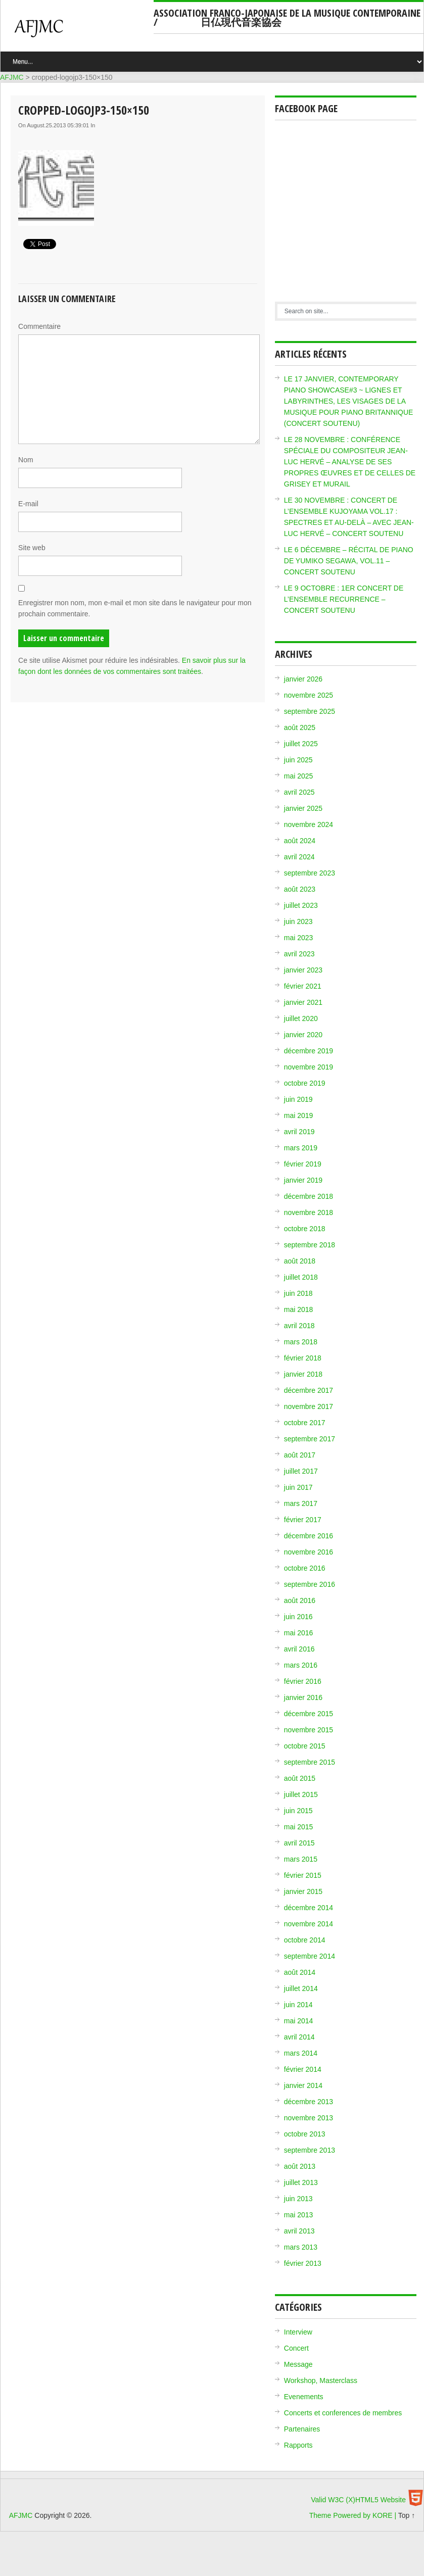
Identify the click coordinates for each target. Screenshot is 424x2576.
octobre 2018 (304, 1229)
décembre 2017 (308, 1390)
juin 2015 (298, 1811)
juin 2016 (298, 1617)
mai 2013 (298, 2215)
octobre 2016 (304, 1568)
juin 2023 (298, 921)
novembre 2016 (308, 1552)
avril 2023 (299, 954)
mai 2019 (298, 1115)
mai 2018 (298, 1309)
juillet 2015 (301, 1794)
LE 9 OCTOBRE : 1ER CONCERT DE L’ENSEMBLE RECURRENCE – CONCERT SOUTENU (344, 599)
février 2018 (302, 1358)
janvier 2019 (303, 1180)
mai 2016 (298, 1633)
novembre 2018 (308, 1212)
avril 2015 (299, 1843)
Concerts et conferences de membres (343, 2413)
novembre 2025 (308, 695)
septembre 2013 (309, 2150)
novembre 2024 (308, 824)
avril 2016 (299, 1649)
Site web (31, 548)
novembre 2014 (308, 1924)
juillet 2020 (301, 1018)
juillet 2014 (301, 1988)
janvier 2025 (303, 808)
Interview (298, 2332)
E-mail (28, 504)
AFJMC (81, 33)
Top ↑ (406, 2515)
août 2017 (299, 1455)
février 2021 (302, 986)
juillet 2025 (301, 744)
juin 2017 (298, 1487)
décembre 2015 (308, 1714)
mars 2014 (300, 2053)
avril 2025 (299, 792)
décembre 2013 (308, 2102)
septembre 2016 (309, 1584)
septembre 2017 (309, 1439)
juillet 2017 (301, 1471)
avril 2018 (299, 1326)
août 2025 (299, 727)
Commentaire (39, 326)
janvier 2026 (303, 679)
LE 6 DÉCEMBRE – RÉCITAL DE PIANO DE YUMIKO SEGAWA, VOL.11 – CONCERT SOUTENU (348, 561)
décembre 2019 (308, 1051)
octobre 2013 (304, 2134)
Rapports (298, 2445)
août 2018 (299, 1261)
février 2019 (302, 1164)
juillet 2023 (301, 905)
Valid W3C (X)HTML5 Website (358, 2500)
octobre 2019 (304, 1083)
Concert (296, 2348)
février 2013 (302, 2263)
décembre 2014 (308, 1908)
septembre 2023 (309, 873)
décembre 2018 (308, 1196)
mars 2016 (300, 1665)
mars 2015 (300, 1859)
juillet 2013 (301, 2182)
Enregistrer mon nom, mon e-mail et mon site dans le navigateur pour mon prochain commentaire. (134, 608)
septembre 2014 (309, 1956)
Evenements (303, 2397)
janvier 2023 (303, 970)
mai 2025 (298, 776)
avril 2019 (299, 1132)
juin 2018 (298, 1293)
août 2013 (299, 2166)
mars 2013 (300, 2247)
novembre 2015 (308, 1730)
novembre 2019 (308, 1067)
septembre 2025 (309, 711)
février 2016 (302, 1681)
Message (298, 2364)
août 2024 (299, 841)
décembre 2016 (308, 1536)
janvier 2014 (303, 2085)
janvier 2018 (303, 1374)
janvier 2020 (303, 1035)
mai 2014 (298, 2021)
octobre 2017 (304, 1423)
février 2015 (302, 1875)
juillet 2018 (301, 1277)
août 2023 (299, 889)
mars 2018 (300, 1342)
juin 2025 (298, 760)
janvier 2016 (303, 1697)
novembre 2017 (308, 1406)
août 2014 (299, 1972)
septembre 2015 (309, 1762)
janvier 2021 (303, 1002)
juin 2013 (298, 2199)
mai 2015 (298, 1827)
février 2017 (302, 1520)
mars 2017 (300, 1503)
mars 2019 (300, 1148)
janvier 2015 (303, 1891)
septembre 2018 (309, 1245)
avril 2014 (299, 2037)
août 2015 (299, 1778)
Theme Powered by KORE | (353, 2515)
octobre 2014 (304, 1940)
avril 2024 (299, 857)
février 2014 (302, 2069)
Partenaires (302, 2429)
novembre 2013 (308, 2118)
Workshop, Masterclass (320, 2380)
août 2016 (299, 1600)
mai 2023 (298, 938)
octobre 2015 (304, 1746)
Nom (25, 460)
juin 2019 (298, 1099)
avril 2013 (299, 2231)
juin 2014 (298, 2005)
